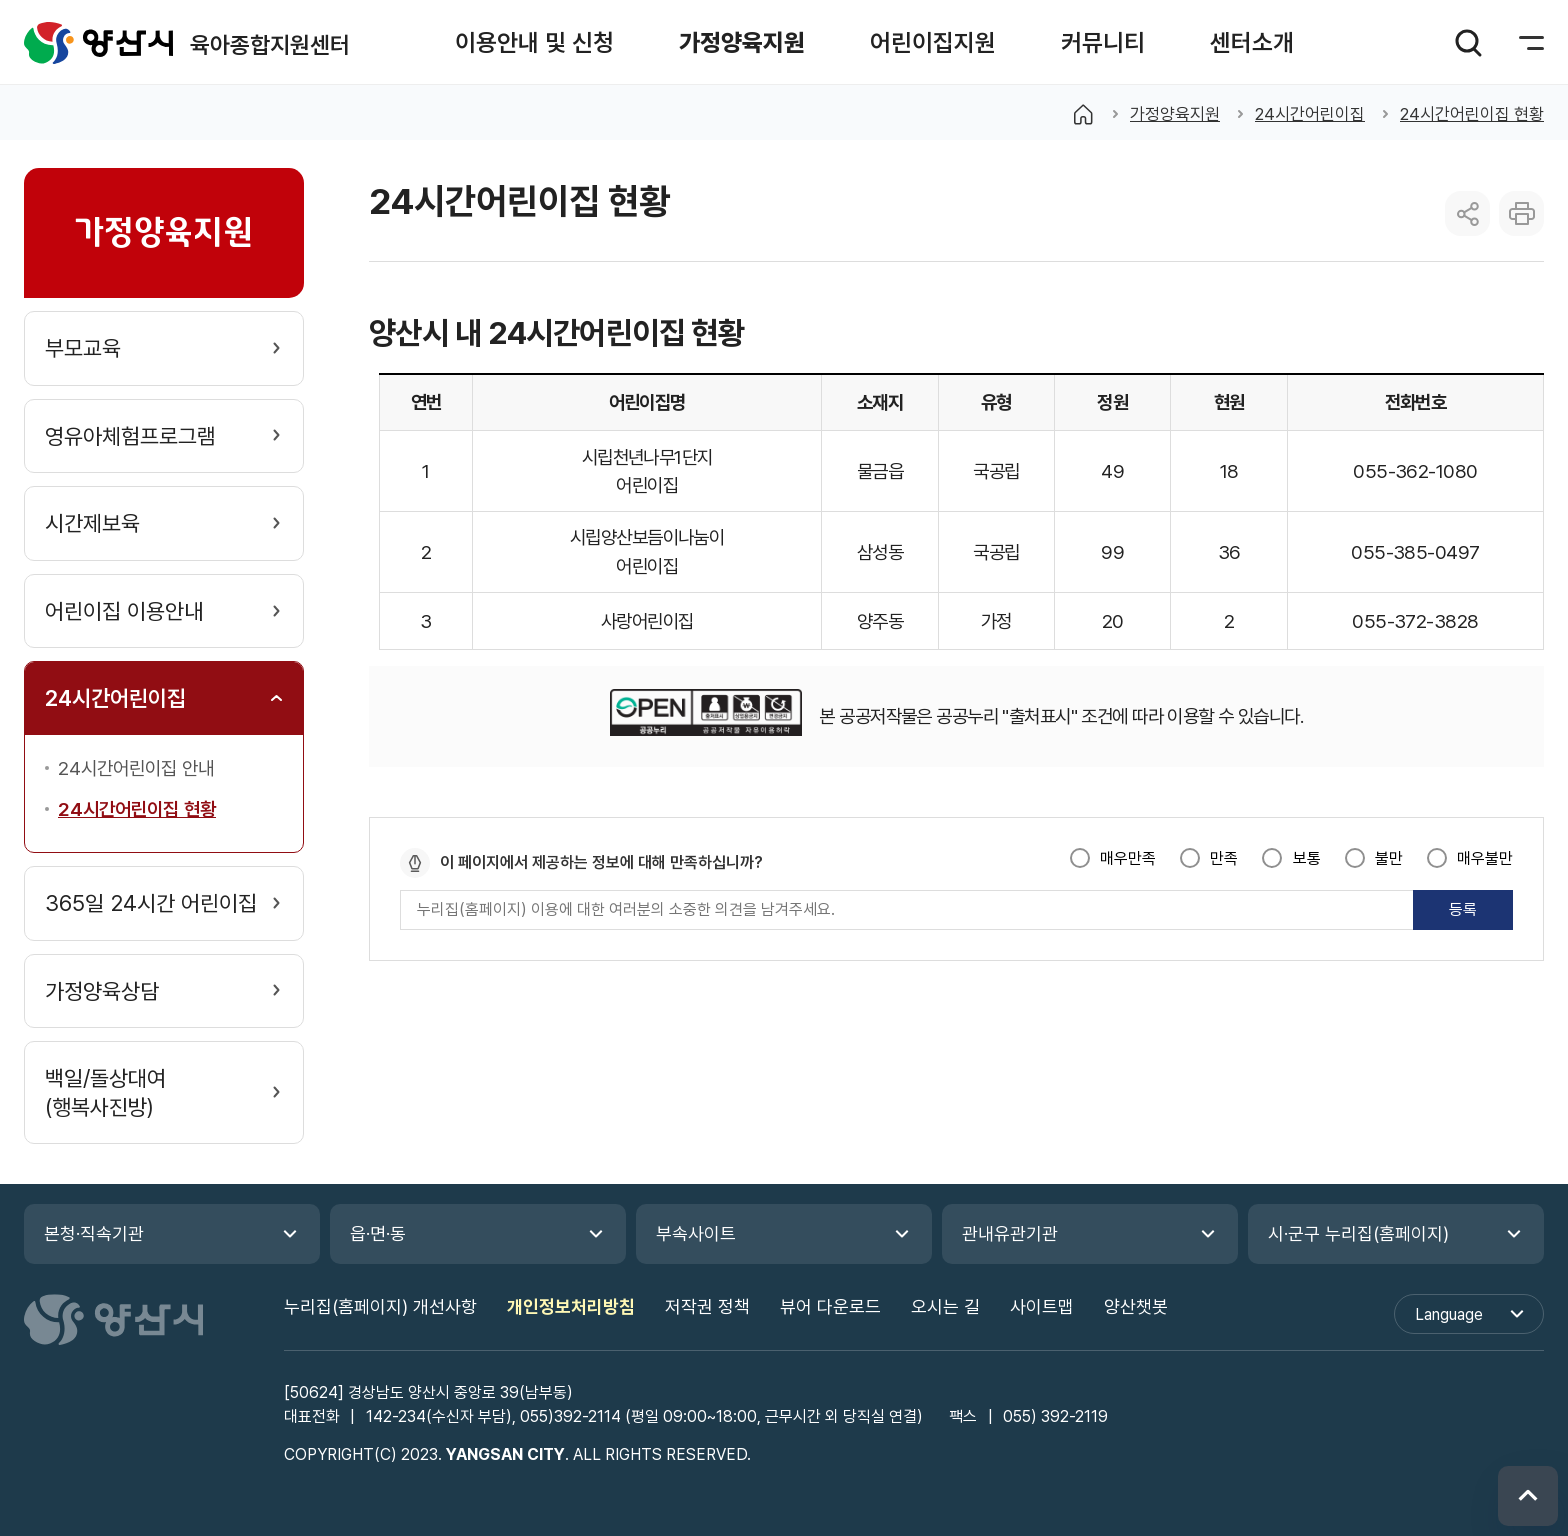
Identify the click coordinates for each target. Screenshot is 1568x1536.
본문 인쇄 (1521, 213)
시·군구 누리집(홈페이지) (1358, 1233)
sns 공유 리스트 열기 (1467, 213)
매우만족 (1128, 858)
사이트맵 (1042, 1306)
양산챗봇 (1136, 1306)
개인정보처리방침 (571, 1306)
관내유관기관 (1010, 1233)
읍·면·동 (378, 1233)
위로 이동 (1528, 1496)
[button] (534, 42)
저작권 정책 (707, 1306)
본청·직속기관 (94, 1233)
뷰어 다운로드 (830, 1306)
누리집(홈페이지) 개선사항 (380, 1306)
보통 (1307, 858)
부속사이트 (696, 1233)
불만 (1389, 858)
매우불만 (1485, 858)
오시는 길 (945, 1306)
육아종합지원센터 (99, 42)
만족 (1224, 858)
